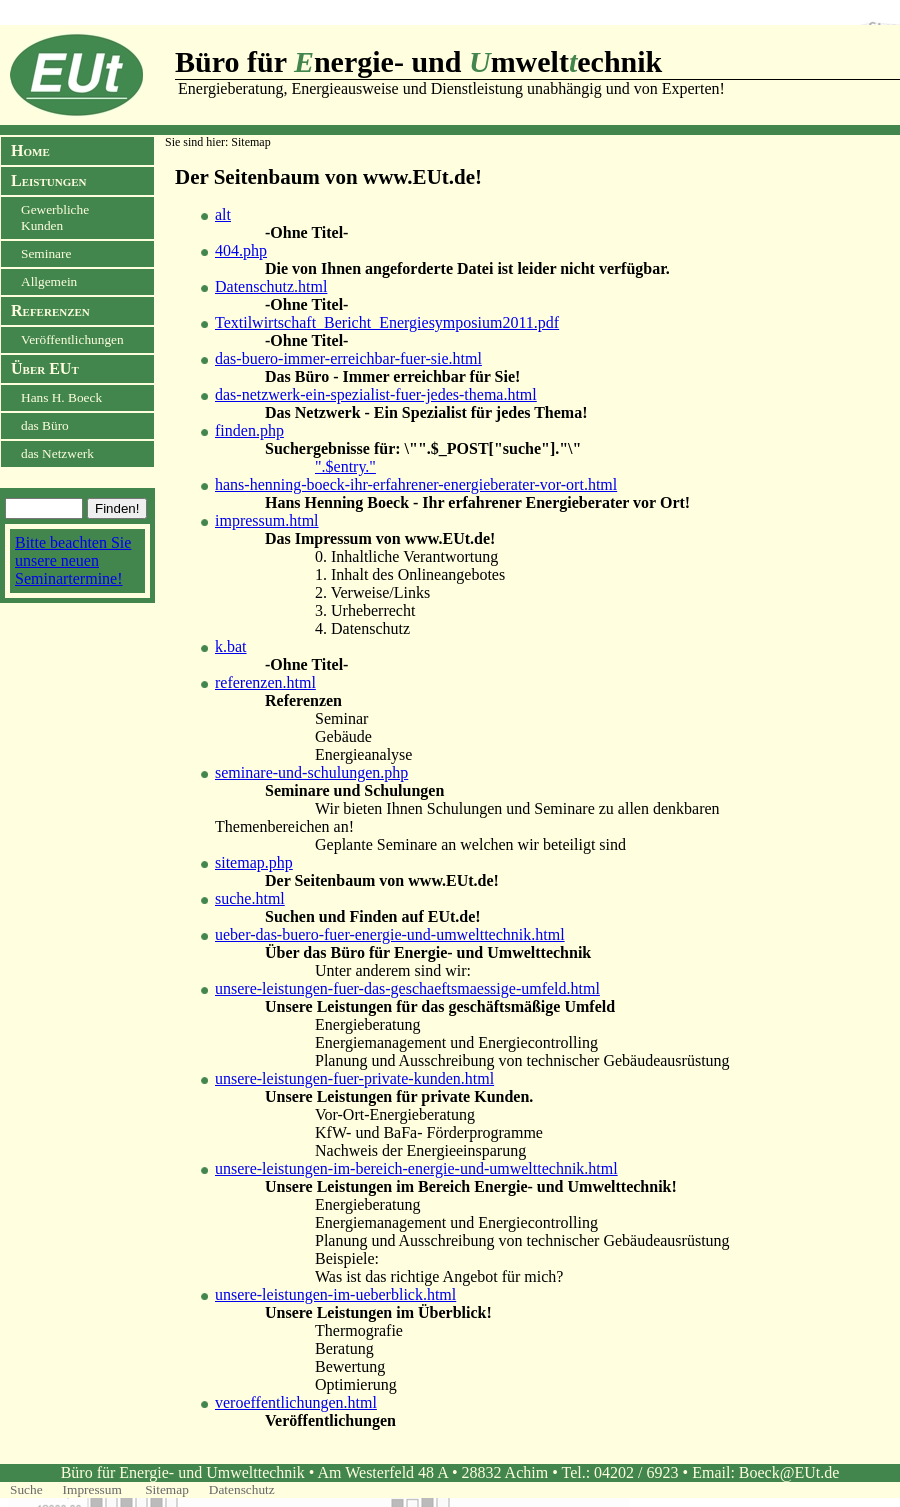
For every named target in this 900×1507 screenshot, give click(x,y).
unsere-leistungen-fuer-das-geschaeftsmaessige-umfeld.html (407, 988)
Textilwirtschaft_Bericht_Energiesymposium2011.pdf (387, 322)
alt (223, 214)
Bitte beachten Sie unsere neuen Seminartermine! (73, 560)
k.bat (231, 646)
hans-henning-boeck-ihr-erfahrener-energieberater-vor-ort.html (416, 484)
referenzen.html (265, 682)
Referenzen (50, 310)
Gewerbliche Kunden (55, 217)
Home (30, 150)
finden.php (249, 430)
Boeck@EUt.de (789, 1472)
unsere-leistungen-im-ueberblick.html (335, 1294)
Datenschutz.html (271, 286)
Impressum (94, 1489)
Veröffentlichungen (72, 339)
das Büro (45, 425)
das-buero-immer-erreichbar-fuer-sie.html (348, 358)
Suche (26, 1489)
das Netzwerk (57, 453)
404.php (241, 250)
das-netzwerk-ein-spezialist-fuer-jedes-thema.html (376, 394)
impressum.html (267, 520)
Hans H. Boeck (61, 397)
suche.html (250, 898)
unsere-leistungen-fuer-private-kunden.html (354, 1078)
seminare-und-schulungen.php (311, 772)
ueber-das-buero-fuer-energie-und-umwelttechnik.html (390, 934)
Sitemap (167, 1489)
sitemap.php (254, 862)
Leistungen (48, 180)
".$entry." (345, 466)
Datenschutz (242, 1489)
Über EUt (45, 368)
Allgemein (49, 281)
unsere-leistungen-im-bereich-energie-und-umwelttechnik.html (416, 1168)
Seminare (46, 253)
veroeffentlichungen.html (296, 1402)
